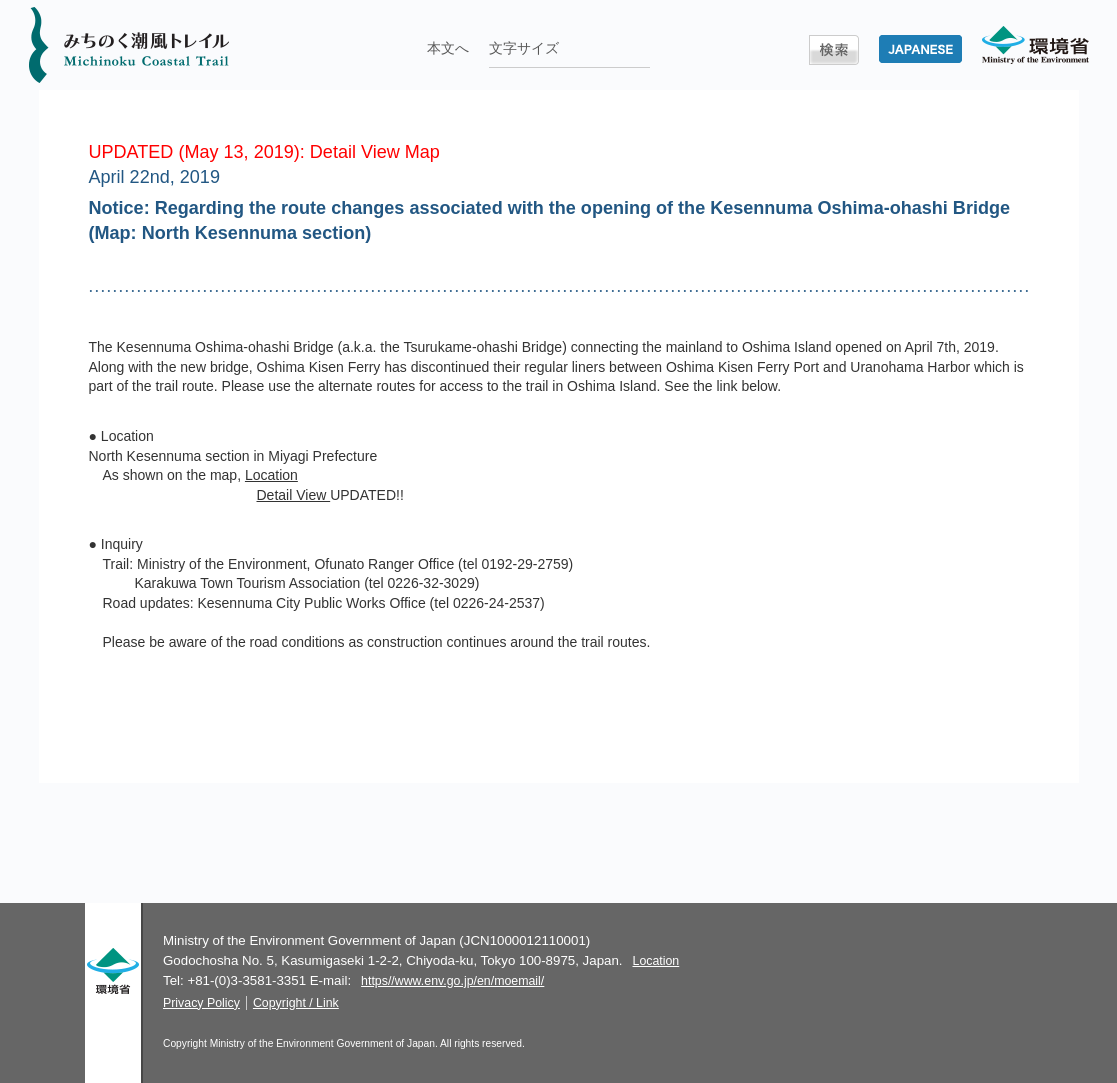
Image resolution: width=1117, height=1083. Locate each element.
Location (271, 475)
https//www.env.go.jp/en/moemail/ (452, 981)
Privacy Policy (201, 1003)
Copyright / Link (296, 1003)
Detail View (294, 495)
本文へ (448, 48)
